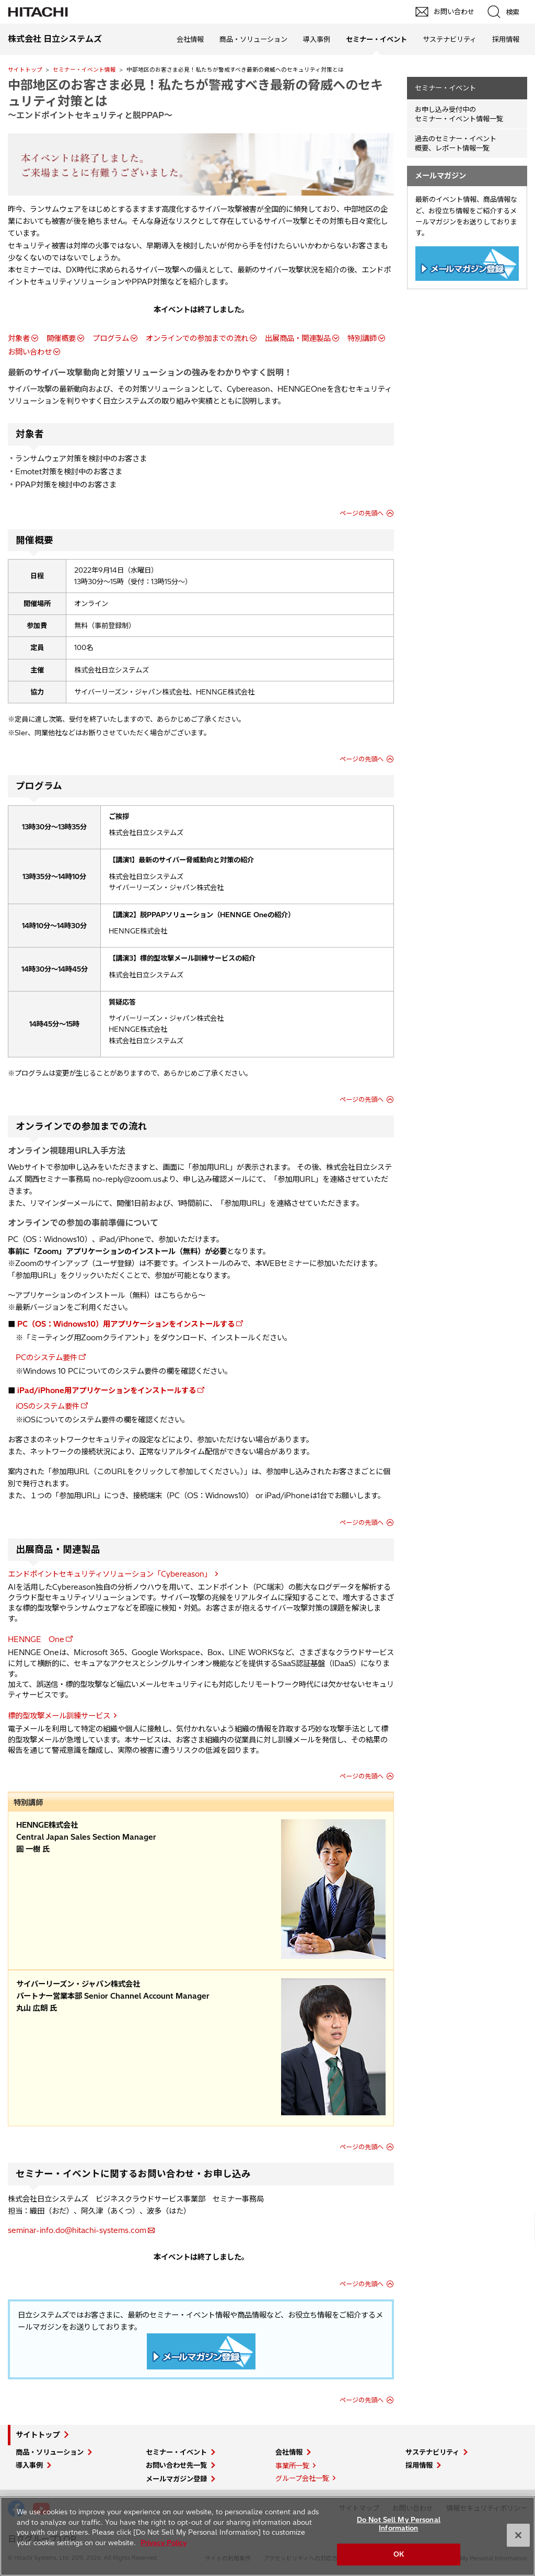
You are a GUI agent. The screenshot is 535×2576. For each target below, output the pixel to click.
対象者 (19, 338)
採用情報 (505, 39)
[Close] (518, 2535)
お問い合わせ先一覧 (176, 2465)
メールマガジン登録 (176, 2479)
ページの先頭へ (361, 513)
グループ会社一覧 (302, 2478)
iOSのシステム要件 (47, 1406)
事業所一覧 (292, 2465)
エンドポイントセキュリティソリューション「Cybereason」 (110, 1574)
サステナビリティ (449, 39)
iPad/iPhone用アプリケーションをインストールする (106, 1390)
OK (398, 2554)
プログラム (110, 338)
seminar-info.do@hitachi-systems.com (77, 2230)
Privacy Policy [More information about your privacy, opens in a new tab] (164, 2542)
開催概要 (61, 338)
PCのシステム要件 (46, 1357)
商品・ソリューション (253, 39)
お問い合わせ (30, 352)
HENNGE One (36, 1639)
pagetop (522, 2225)
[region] (267, 2536)
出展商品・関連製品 (298, 338)
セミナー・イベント (445, 88)
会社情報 (190, 39)
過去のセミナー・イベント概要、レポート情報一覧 (455, 143)
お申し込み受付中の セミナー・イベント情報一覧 (459, 114)
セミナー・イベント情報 (84, 69)
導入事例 (316, 39)
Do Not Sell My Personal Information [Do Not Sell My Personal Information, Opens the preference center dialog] (398, 2523)
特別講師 (362, 338)
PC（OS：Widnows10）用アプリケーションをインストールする (126, 1324)
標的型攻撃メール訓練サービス (59, 1715)
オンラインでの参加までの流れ (197, 338)
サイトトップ (25, 69)
